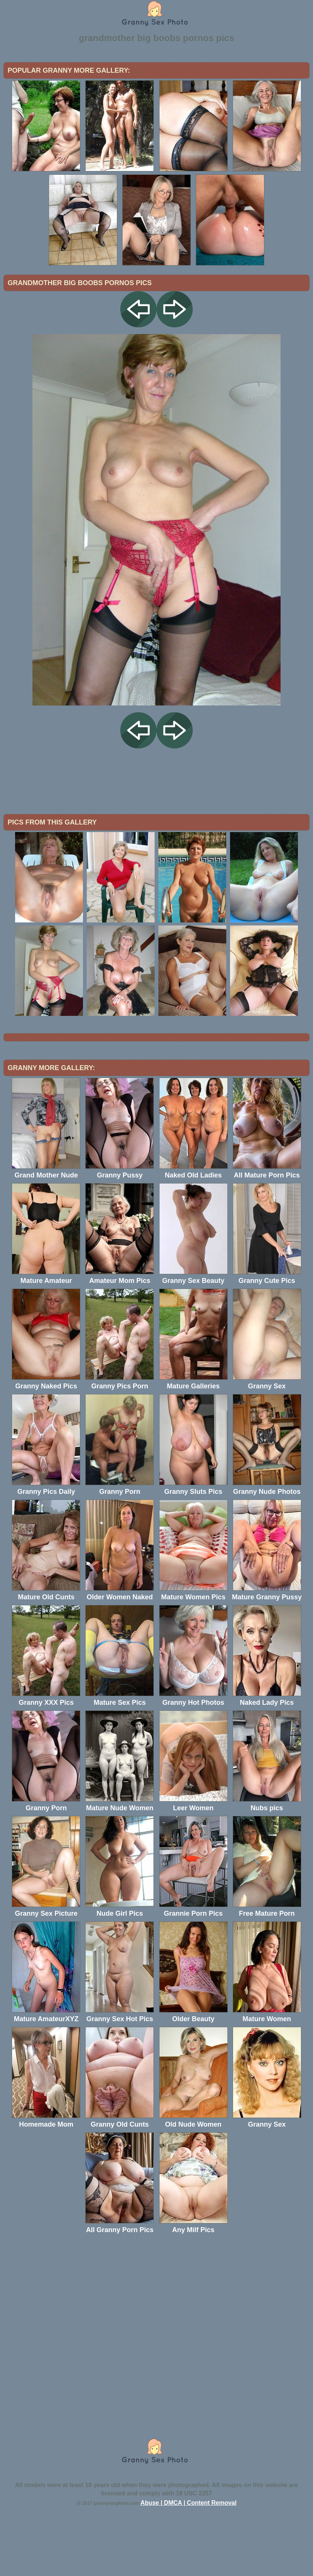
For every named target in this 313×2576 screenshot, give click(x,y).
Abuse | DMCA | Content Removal (189, 2565)
